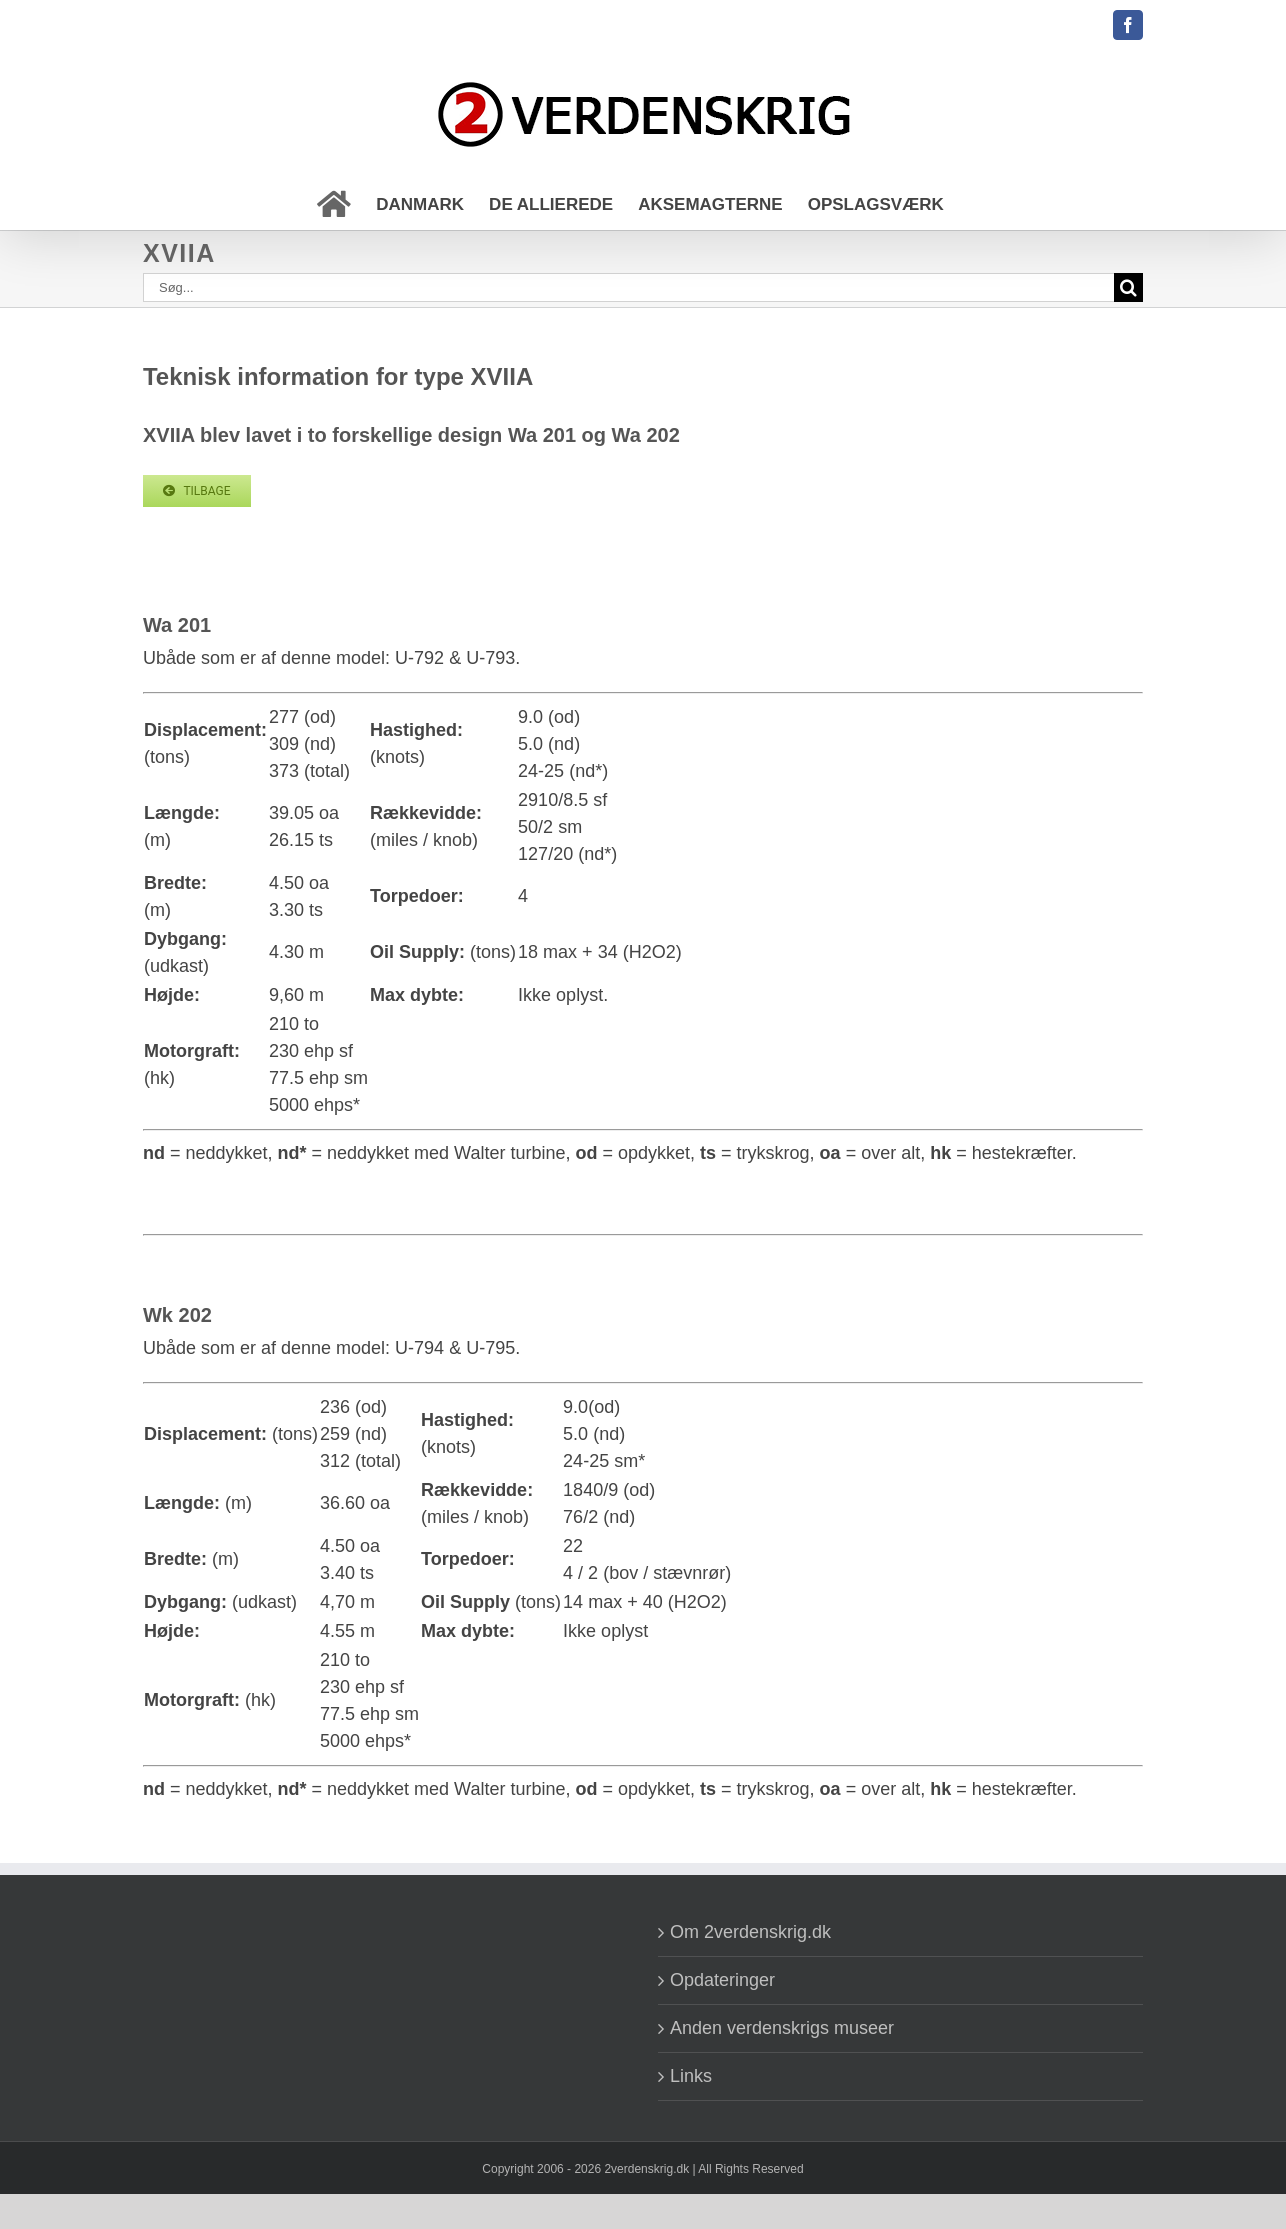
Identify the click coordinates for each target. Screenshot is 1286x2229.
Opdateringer (722, 1980)
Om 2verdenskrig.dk (750, 1932)
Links (691, 2076)
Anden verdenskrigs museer (782, 2028)
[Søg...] (628, 287)
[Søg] (1128, 287)
